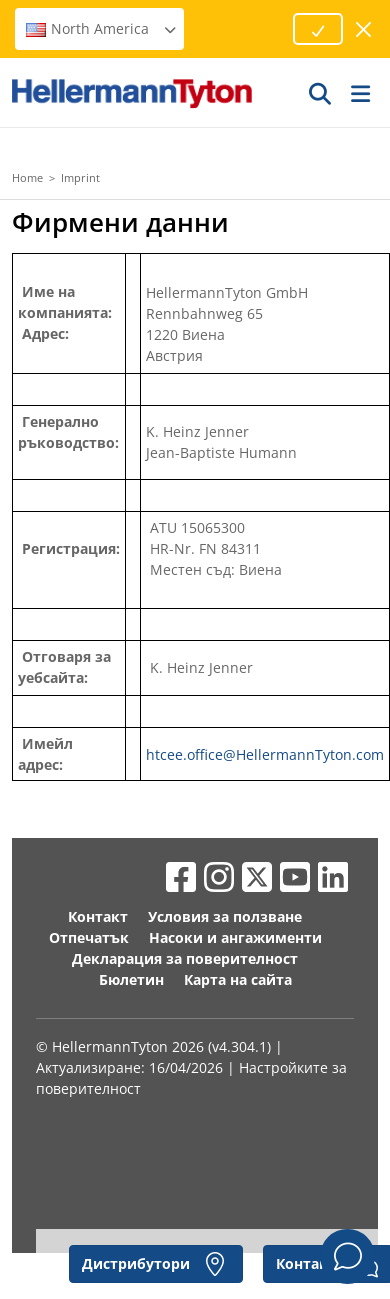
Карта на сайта (238, 979)
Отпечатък (89, 937)
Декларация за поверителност (185, 958)
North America (102, 28)
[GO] (321, 93)
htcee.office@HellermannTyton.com (265, 754)
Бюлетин (131, 979)
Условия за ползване (225, 916)
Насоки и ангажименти (235, 937)
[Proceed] (318, 29)
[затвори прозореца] (364, 29)
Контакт (98, 916)
